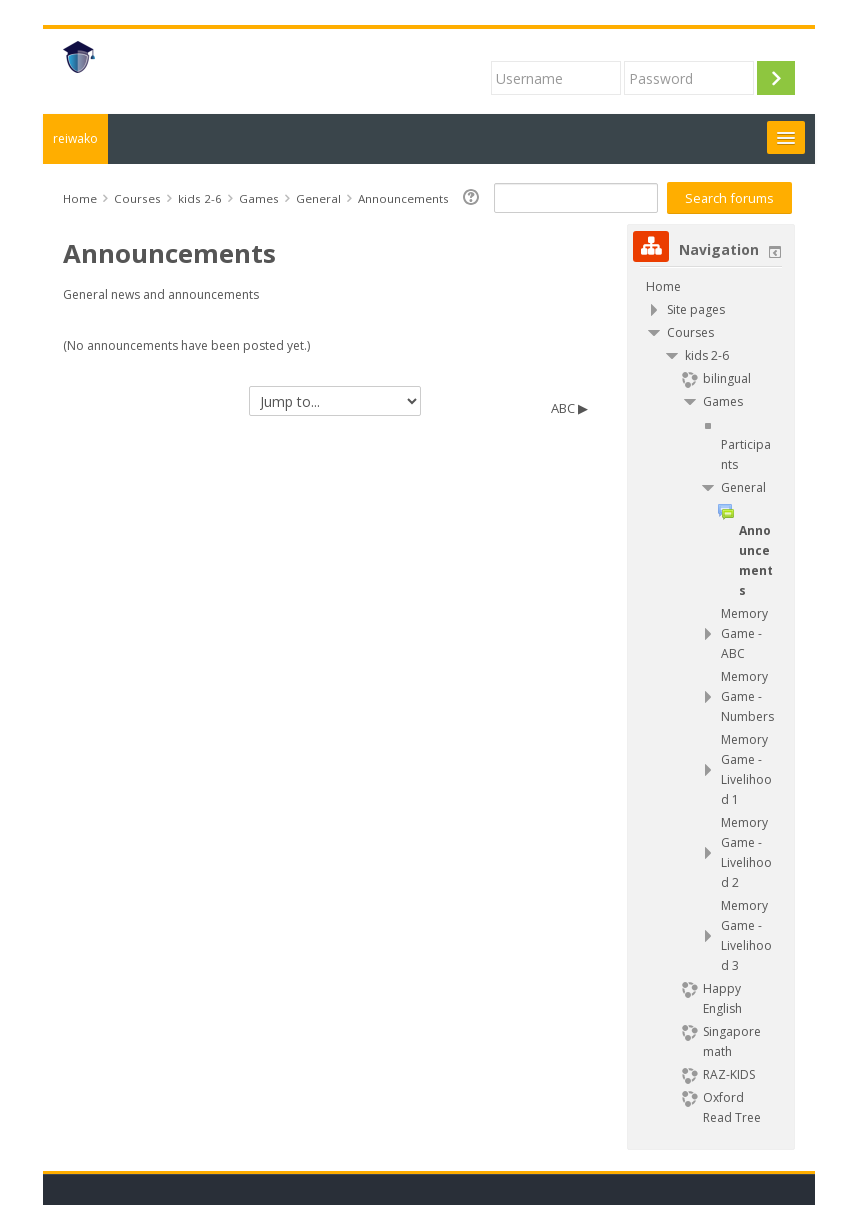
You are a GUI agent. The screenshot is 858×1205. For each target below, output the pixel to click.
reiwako (75, 138)
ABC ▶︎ (569, 408)
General (743, 487)
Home (663, 286)
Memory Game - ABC (744, 633)
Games (723, 401)
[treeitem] (711, 287)
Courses (690, 332)
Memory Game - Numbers (747, 696)
